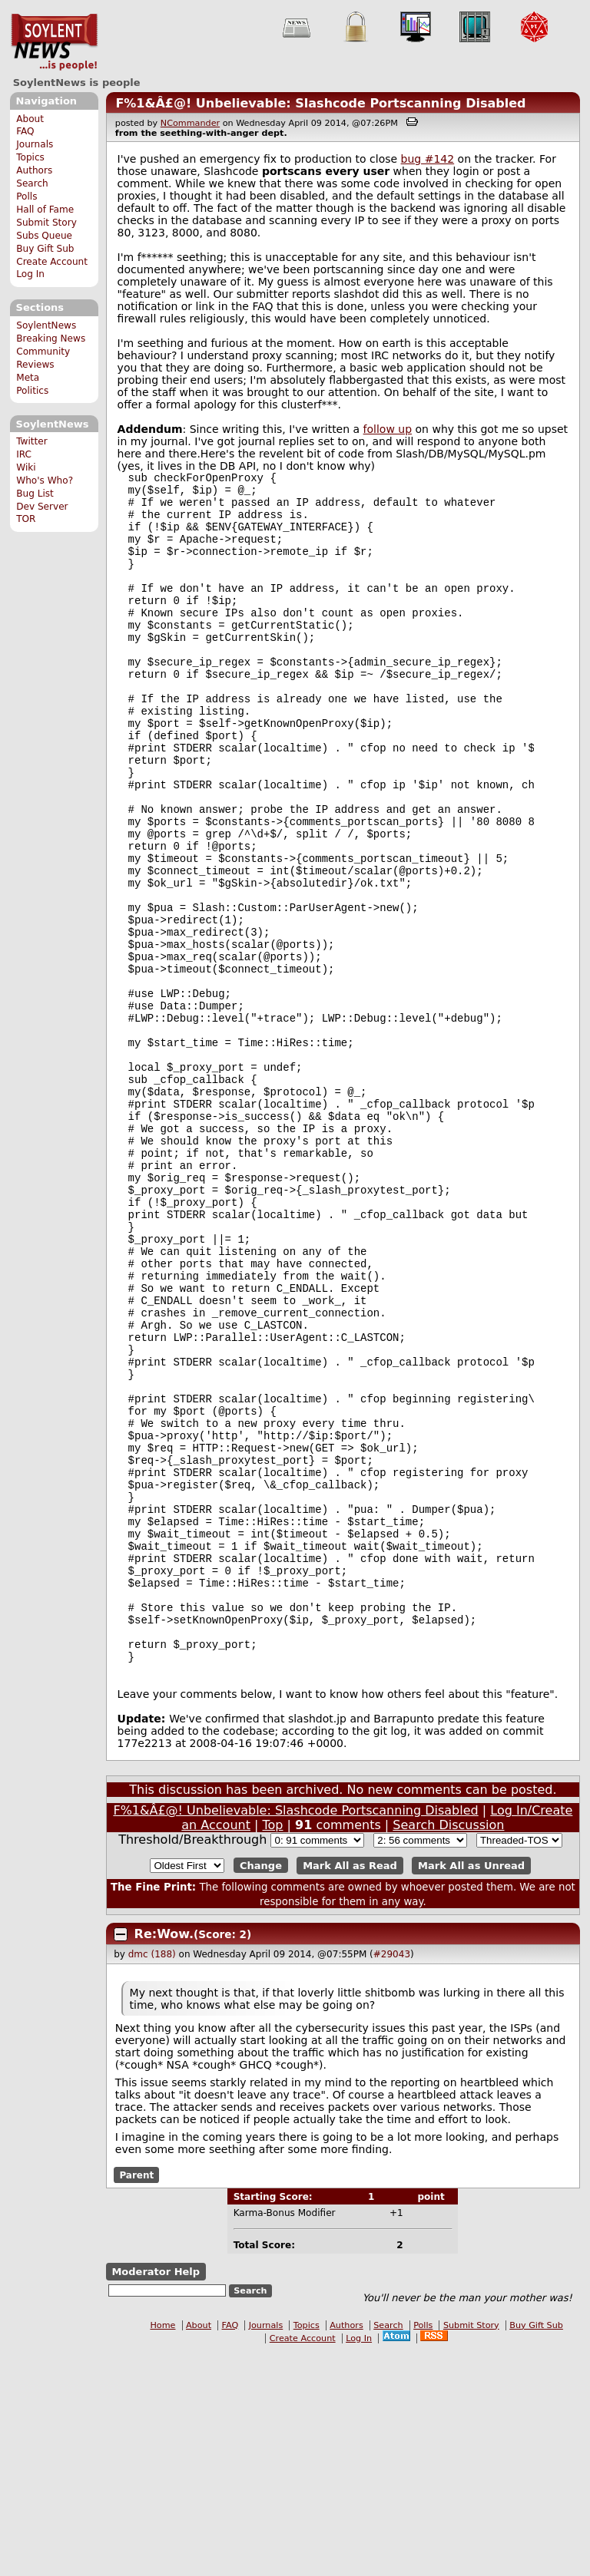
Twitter (31, 441)
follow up (388, 429)
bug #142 (428, 159)
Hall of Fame (45, 209)
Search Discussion (448, 2048)
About (30, 119)
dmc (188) (152, 2177)
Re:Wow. (164, 2157)
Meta (27, 377)
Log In (30, 274)
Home (162, 2549)
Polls (26, 196)
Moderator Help (155, 2495)
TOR (25, 519)
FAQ (25, 131)
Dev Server (42, 506)
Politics (32, 390)
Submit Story (46, 222)
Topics (30, 157)
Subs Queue (44, 235)
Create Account (52, 261)
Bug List (35, 493)
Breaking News (50, 338)
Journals (34, 144)
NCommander (190, 123)
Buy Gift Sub (45, 248)
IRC (23, 454)
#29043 (391, 2177)
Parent (136, 2398)
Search (32, 183)
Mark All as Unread (471, 2089)
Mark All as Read (350, 2089)
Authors (34, 170)
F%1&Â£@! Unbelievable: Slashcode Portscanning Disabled (320, 103)
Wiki (25, 467)
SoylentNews (54, 42)
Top (273, 2048)
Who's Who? (44, 480)
